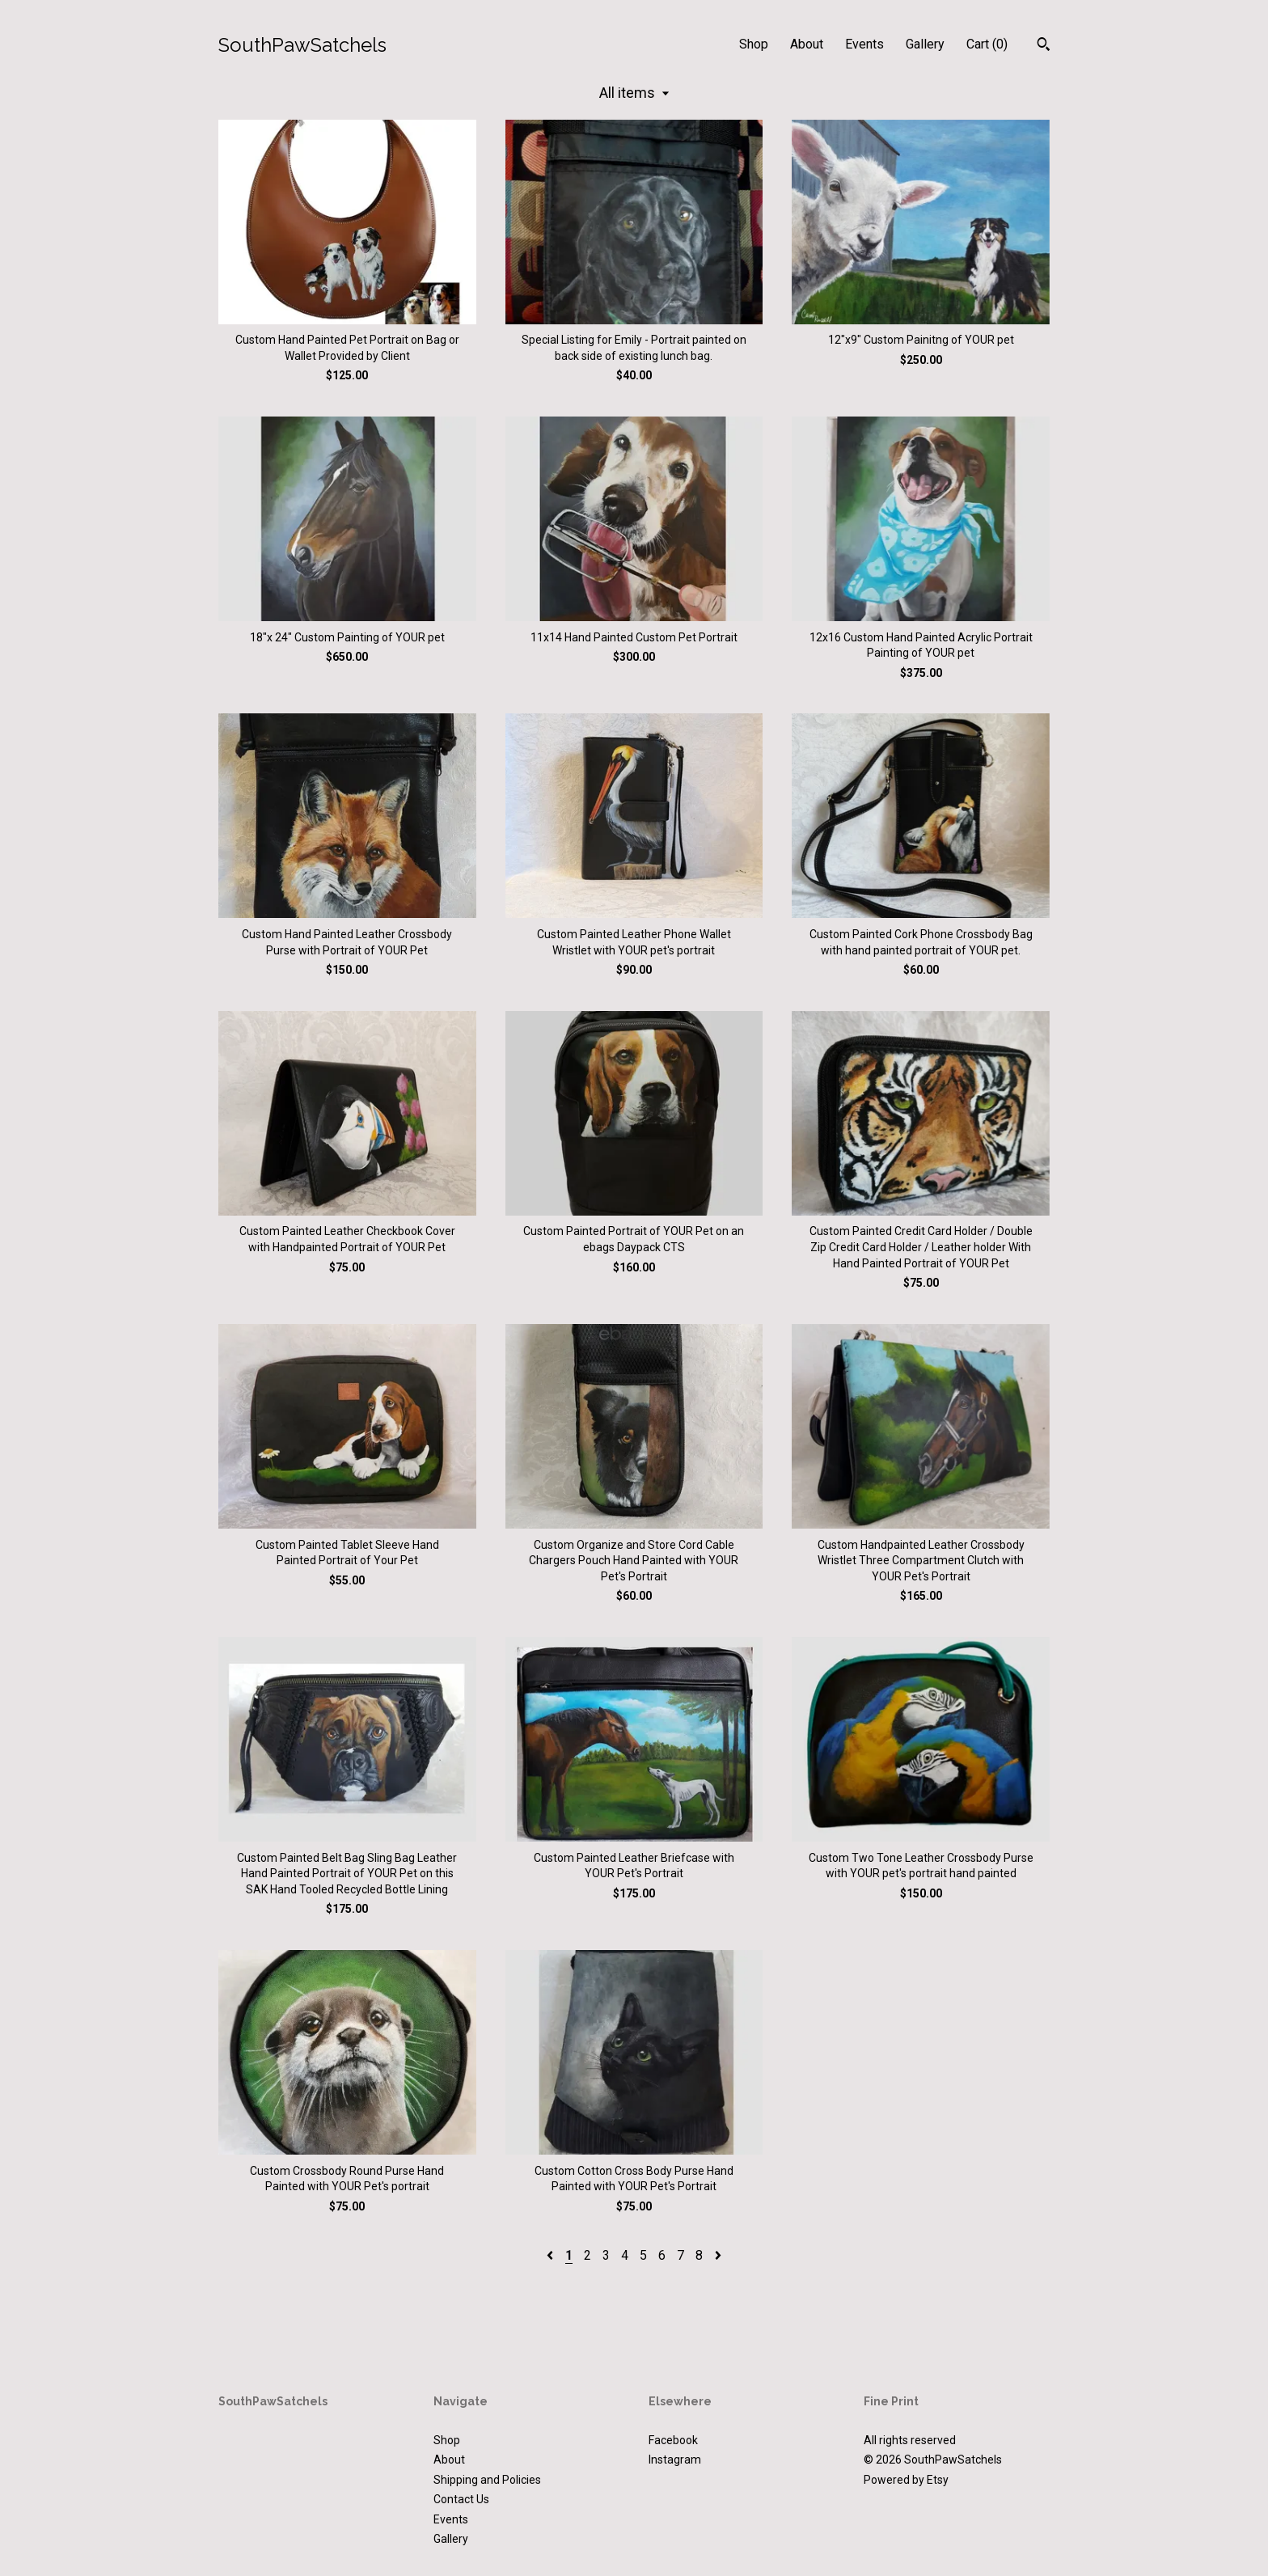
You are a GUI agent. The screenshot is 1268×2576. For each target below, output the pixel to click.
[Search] (1044, 46)
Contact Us (461, 2499)
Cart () (987, 44)
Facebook (673, 2440)
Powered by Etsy (906, 2479)
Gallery (925, 44)
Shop (753, 44)
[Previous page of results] (551, 2255)
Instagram (675, 2459)
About (806, 44)
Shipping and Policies (487, 2479)
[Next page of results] (718, 2255)
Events (864, 44)
